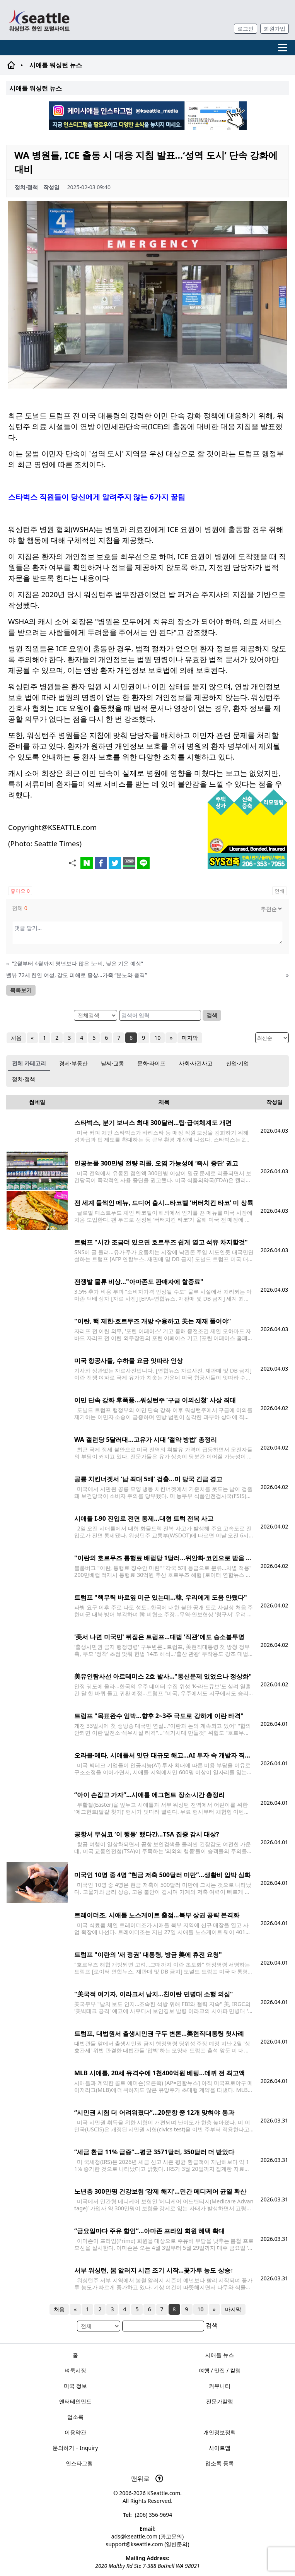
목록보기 (21, 990)
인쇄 (280, 890)
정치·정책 (23, 1079)
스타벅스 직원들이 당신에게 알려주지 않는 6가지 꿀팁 (96, 497)
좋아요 (20, 890)
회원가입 (274, 28)
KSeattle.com (163, 2493)
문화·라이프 (151, 1063)
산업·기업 (237, 1063)
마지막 (190, 1037)
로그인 (245, 28)
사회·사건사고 (196, 1063)
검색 (211, 1015)
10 (157, 1037)
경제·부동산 (73, 1063)
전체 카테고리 (29, 1063)
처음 (16, 1037)
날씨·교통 (112, 1063)
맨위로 (147, 2478)
